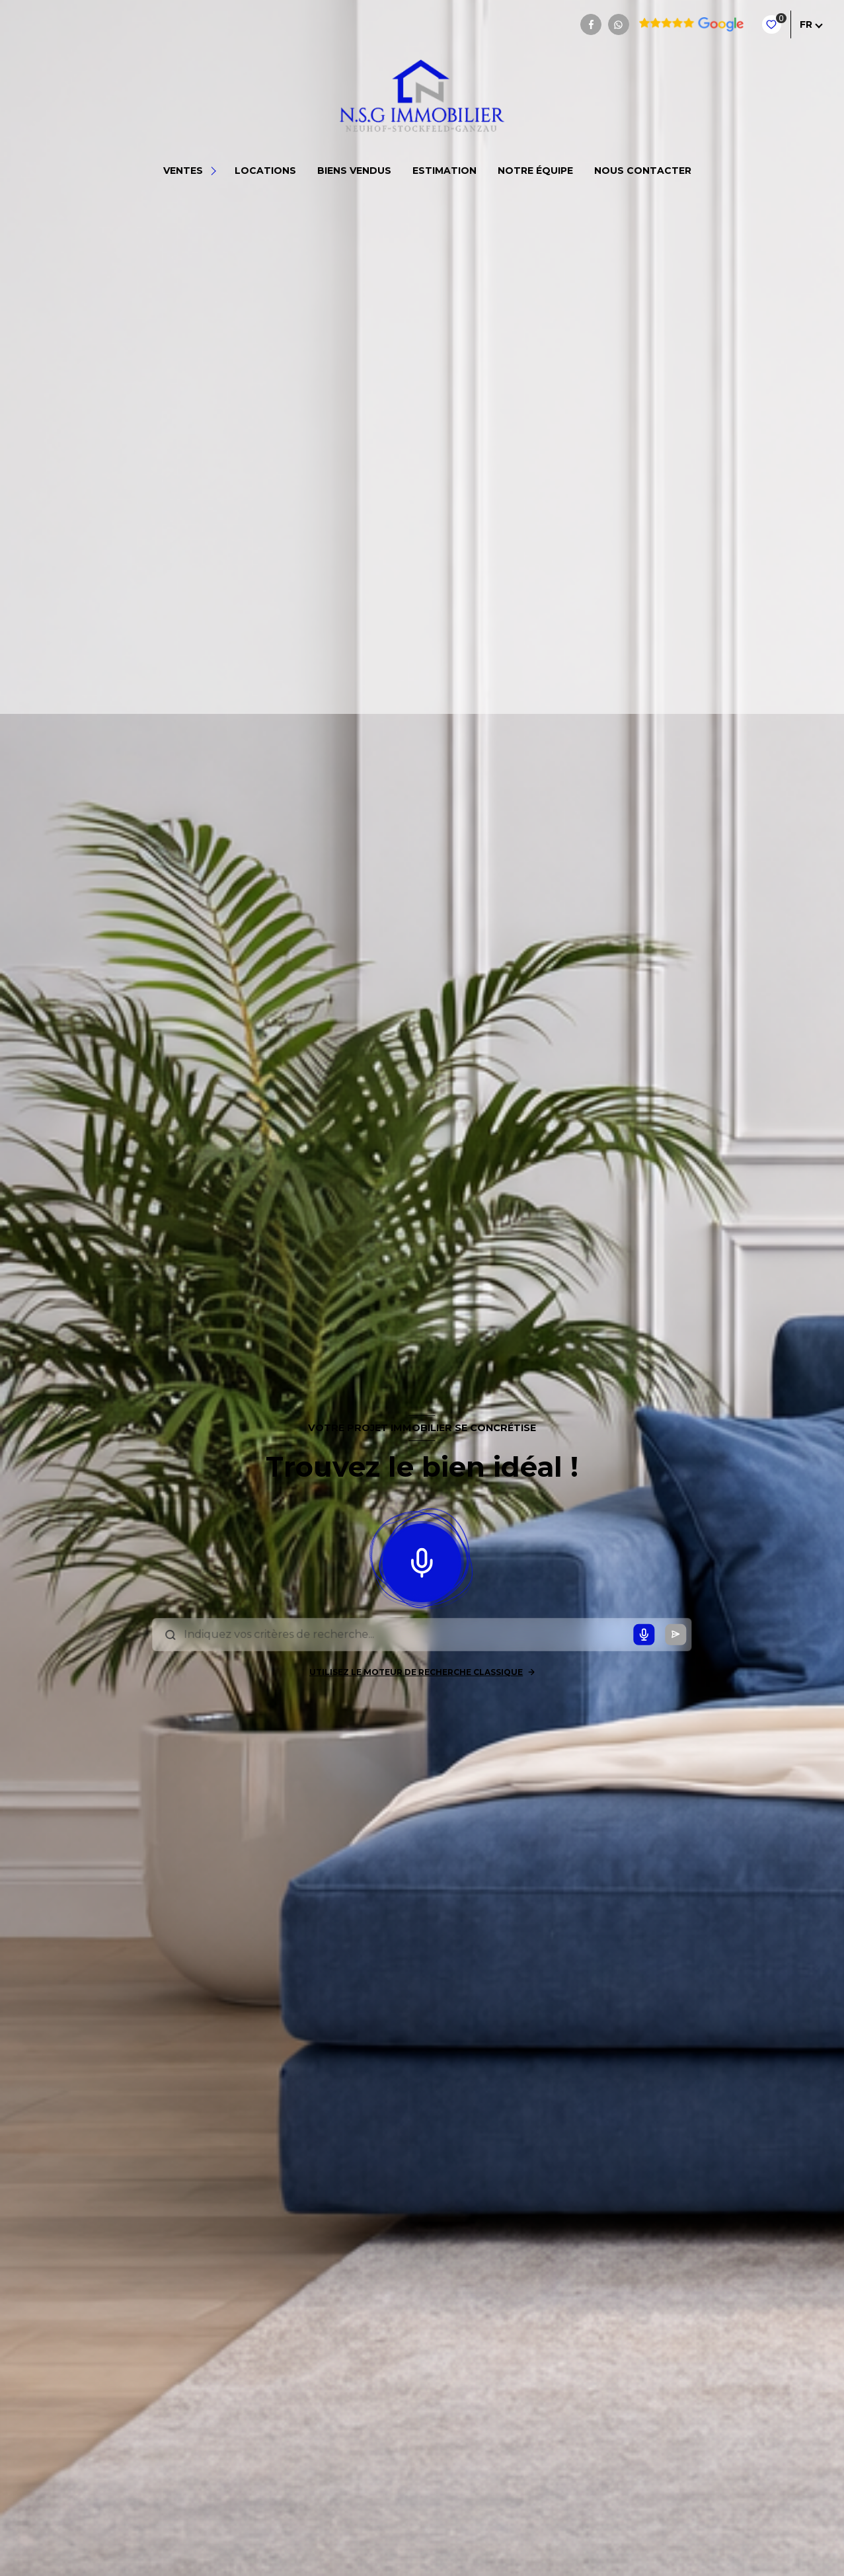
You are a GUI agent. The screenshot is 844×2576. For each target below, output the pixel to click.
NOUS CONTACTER (642, 170)
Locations (265, 170)
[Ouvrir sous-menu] (215, 170)
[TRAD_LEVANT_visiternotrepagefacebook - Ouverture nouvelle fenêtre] (590, 24)
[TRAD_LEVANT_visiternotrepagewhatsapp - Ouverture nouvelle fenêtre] (618, 24)
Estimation (444, 170)
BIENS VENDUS (354, 170)
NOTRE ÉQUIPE (535, 170)
